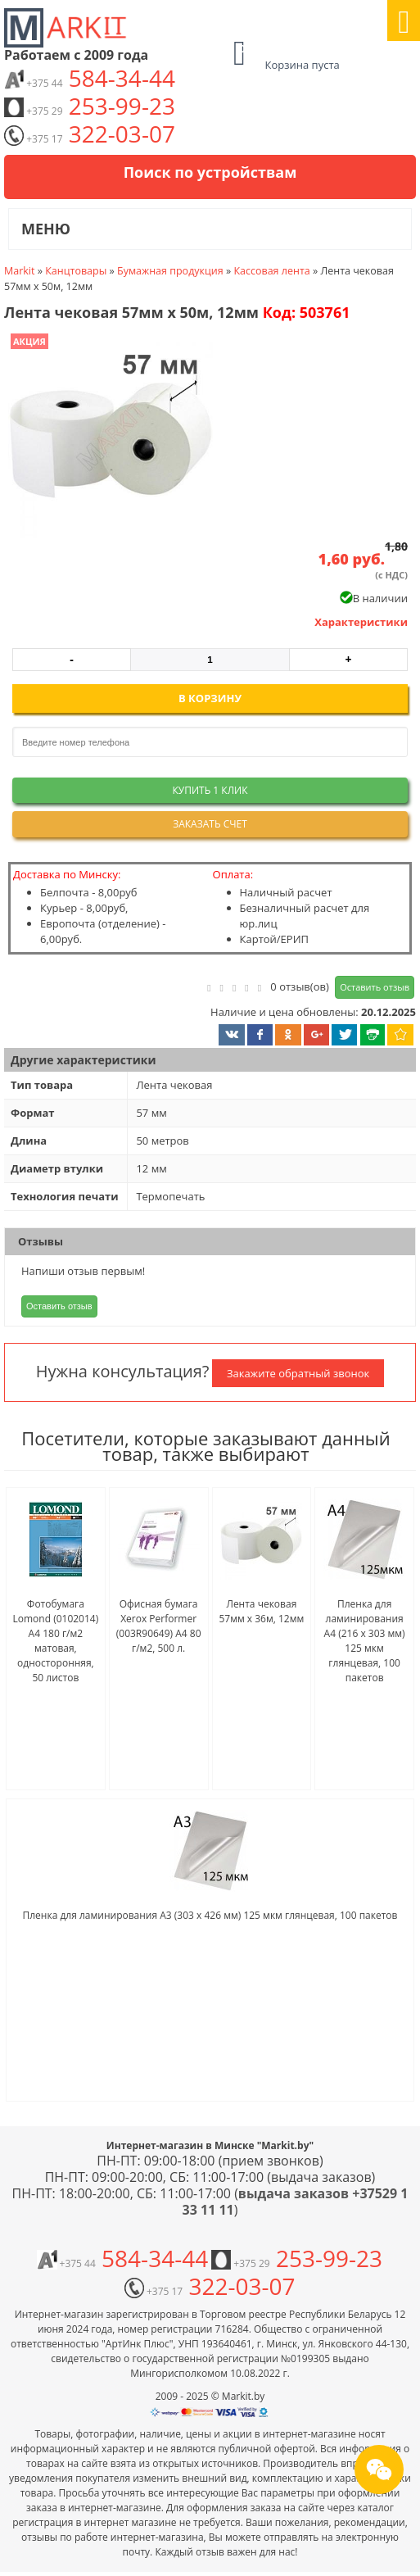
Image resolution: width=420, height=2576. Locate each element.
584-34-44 (89, 77)
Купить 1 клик (209, 790)
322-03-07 (89, 133)
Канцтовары (75, 271)
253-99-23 (89, 105)
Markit (19, 271)
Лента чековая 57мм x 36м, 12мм (261, 1611)
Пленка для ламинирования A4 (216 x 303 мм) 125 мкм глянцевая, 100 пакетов (364, 1641)
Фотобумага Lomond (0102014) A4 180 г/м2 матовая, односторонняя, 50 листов (56, 1641)
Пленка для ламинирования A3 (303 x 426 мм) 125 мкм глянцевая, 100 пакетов (210, 1915)
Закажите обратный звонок (298, 1373)
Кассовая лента (271, 271)
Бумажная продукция (170, 271)
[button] (109, 437)
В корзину (210, 698)
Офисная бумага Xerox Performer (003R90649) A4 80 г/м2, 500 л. (158, 1626)
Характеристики (361, 622)
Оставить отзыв (374, 987)
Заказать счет (210, 824)
